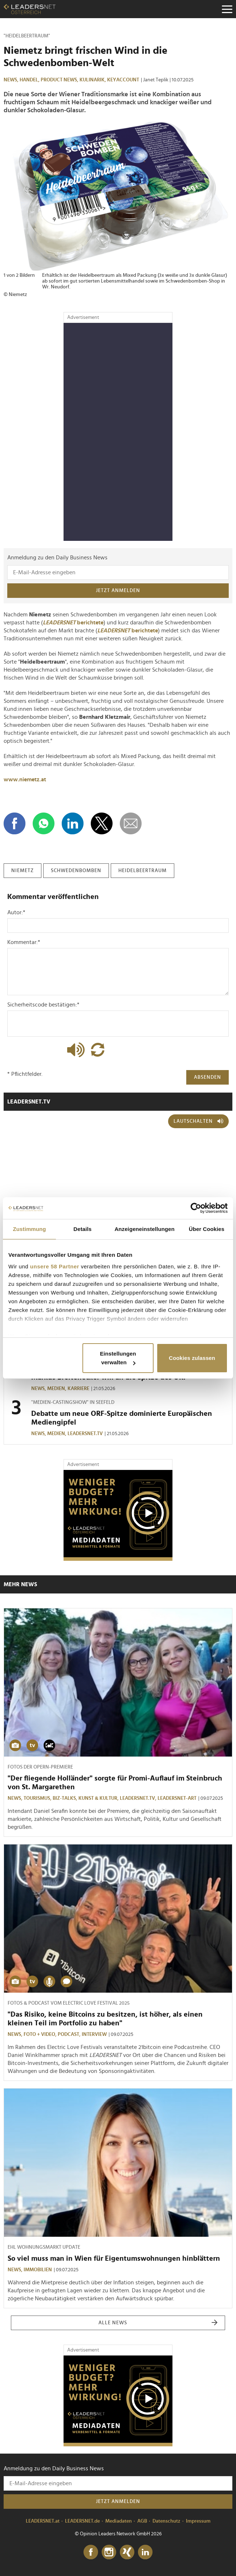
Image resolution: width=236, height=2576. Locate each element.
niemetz (22, 870)
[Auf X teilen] (102, 823)
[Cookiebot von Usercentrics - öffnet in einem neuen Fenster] (196, 1208)
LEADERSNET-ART (177, 1798)
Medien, (57, 1388)
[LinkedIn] (145, 2552)
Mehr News (20, 1584)
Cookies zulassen (192, 1358)
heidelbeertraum (142, 870)
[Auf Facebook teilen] (14, 823)
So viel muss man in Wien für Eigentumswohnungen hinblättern (114, 2258)
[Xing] (127, 2552)
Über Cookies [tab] (206, 1229)
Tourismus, (38, 1798)
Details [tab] (82, 1229)
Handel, (30, 79)
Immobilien (38, 2269)
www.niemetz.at (25, 779)
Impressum (198, 2521)
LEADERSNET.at (43, 2521)
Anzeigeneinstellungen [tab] (144, 1229)
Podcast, (70, 2034)
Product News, (60, 79)
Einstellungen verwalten (118, 1357)
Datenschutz (166, 2521)
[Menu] (227, 9)
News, (12, 79)
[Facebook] (91, 2552)
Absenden (207, 1077)
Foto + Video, (41, 2034)
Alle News (158, 2323)
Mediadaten (118, 2521)
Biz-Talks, (65, 1798)
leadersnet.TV (28, 1102)
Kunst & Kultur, (99, 1798)
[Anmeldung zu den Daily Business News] (118, 572)
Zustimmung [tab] (29, 1229)
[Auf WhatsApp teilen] (43, 823)
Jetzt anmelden (118, 590)
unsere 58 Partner (54, 1266)
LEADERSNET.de (82, 2521)
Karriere (78, 1388)
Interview (94, 2034)
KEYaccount (123, 79)
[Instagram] (109, 2552)
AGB (142, 2521)
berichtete (73, 622)
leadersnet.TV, (139, 1798)
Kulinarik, (93, 79)
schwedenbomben (76, 870)
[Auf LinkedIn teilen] (73, 823)
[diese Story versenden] (131, 823)
